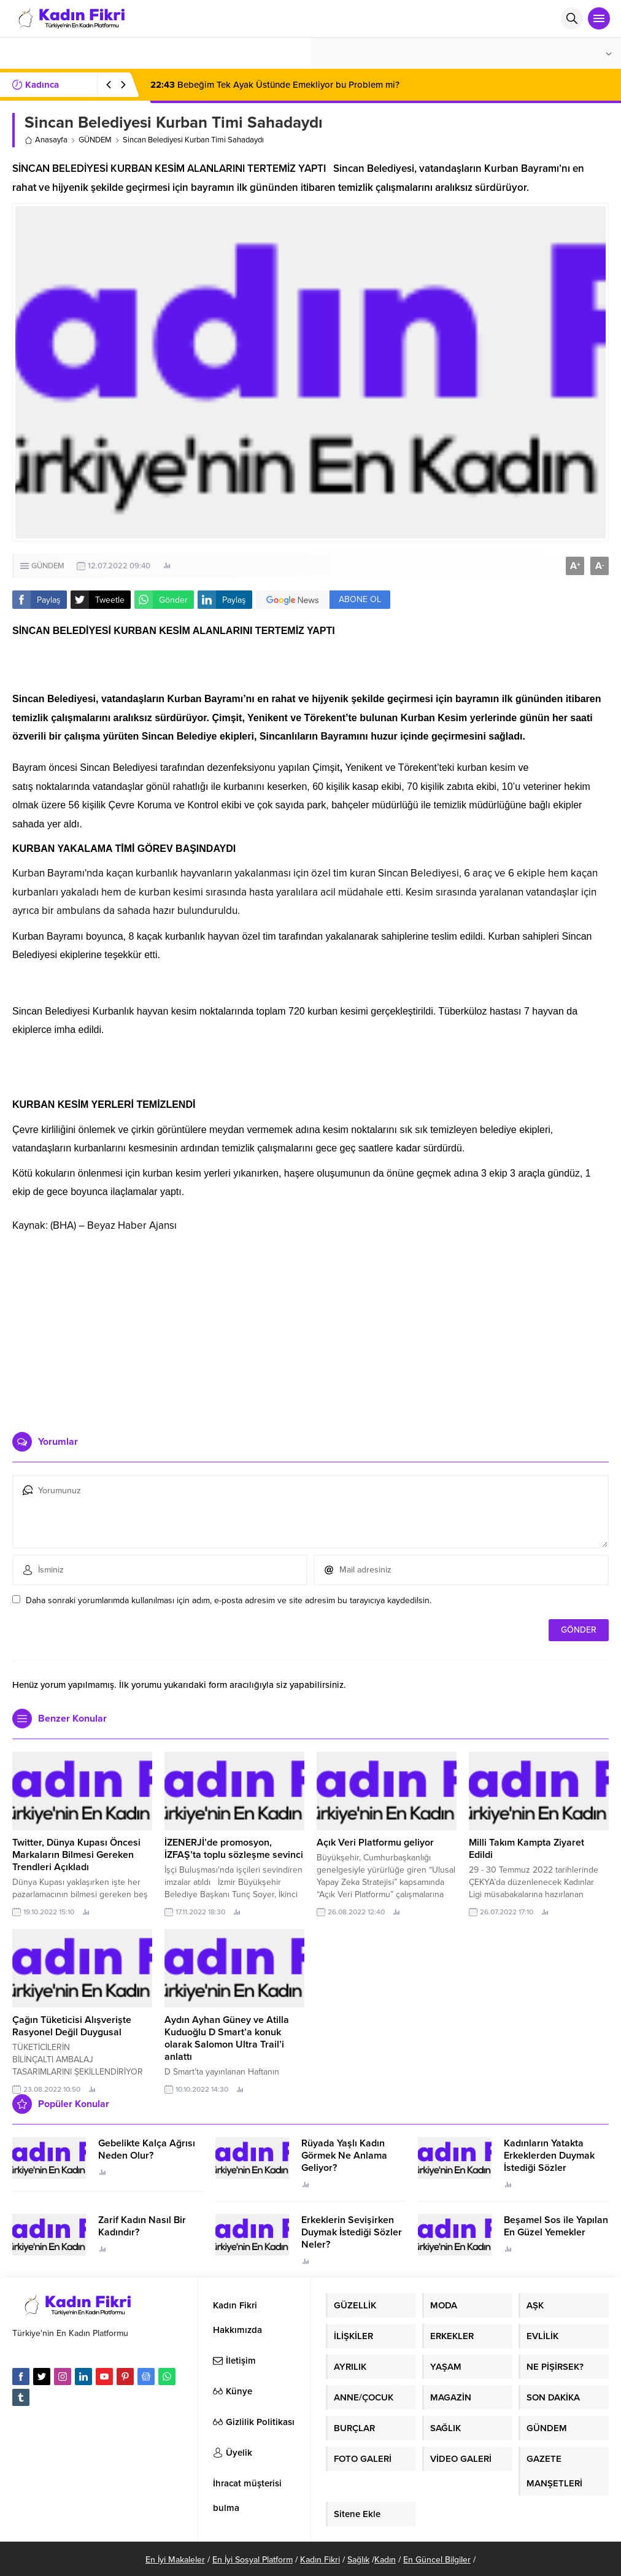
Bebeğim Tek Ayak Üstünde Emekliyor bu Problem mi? (274, 84)
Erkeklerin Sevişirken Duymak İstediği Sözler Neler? (351, 2232)
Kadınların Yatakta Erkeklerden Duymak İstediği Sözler (549, 2155)
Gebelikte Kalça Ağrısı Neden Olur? (146, 2149)
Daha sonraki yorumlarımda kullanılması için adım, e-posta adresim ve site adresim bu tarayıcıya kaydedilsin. (228, 1600)
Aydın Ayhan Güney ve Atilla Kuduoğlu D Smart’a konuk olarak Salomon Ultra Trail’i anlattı (226, 2038)
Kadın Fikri (320, 2560)
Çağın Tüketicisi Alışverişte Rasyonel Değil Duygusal (71, 2026)
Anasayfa (46, 140)
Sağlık (358, 2560)
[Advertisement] (310, 1328)
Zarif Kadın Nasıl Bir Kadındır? (142, 2226)
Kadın (385, 2560)
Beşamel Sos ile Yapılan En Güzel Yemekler (556, 2226)
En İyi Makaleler (175, 2560)
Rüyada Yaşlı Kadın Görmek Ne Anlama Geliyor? (344, 2155)
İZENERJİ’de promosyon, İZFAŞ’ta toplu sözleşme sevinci (233, 1848)
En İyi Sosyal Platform (252, 2560)
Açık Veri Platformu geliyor (375, 1842)
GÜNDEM (95, 140)
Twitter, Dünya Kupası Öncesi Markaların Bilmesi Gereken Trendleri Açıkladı (76, 1854)
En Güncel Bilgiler (437, 2560)
